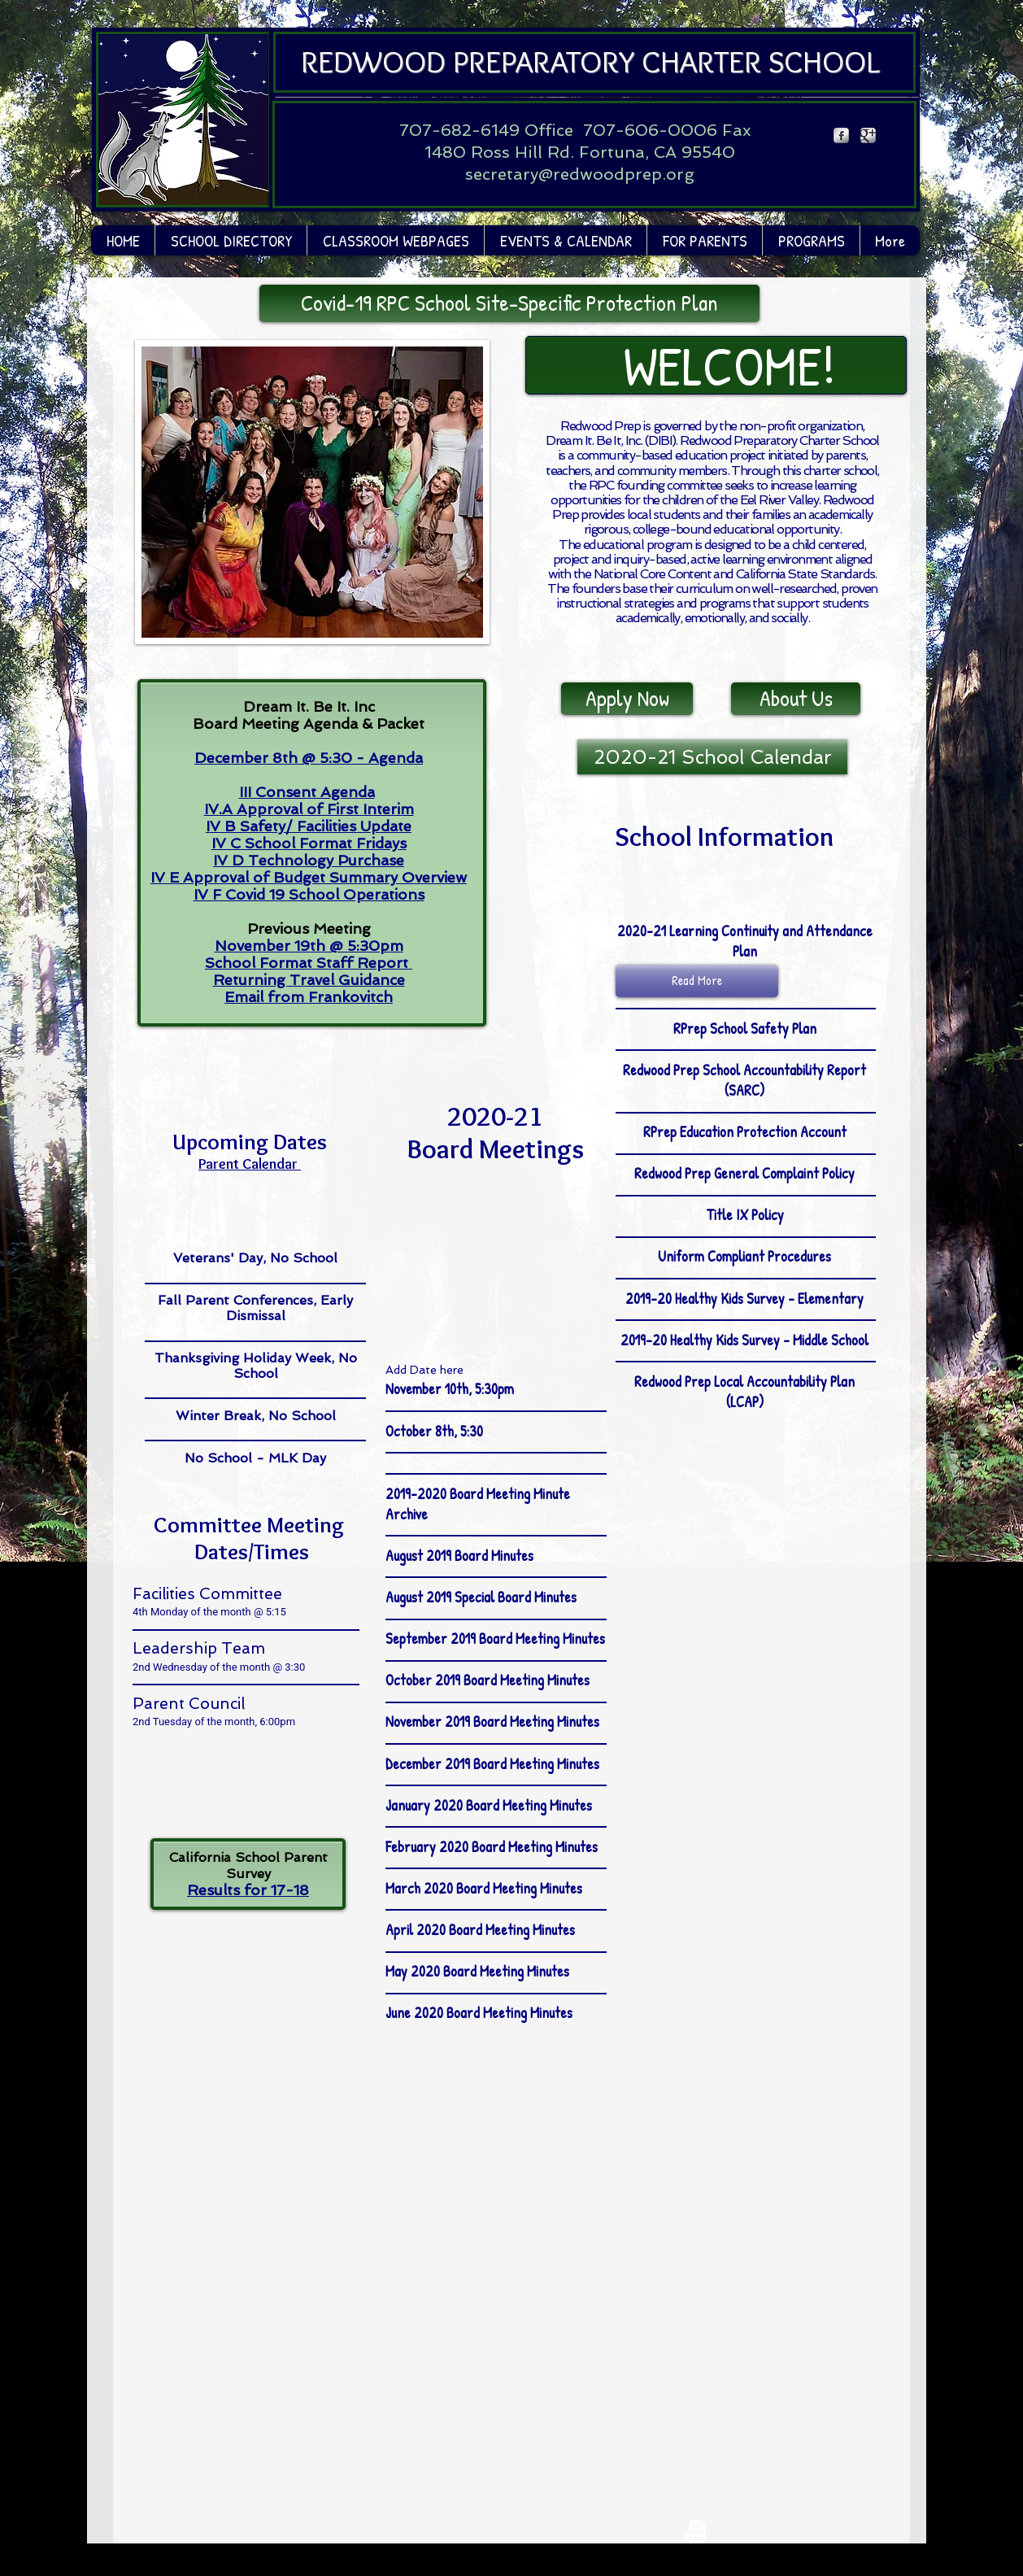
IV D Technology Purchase (308, 860)
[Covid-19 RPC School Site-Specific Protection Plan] (509, 303)
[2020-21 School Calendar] (712, 756)
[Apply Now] (627, 698)
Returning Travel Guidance (309, 979)
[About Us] (795, 698)
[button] (395, 240)
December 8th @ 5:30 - (281, 757)
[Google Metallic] (868, 135)
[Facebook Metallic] (841, 135)
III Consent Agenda (307, 791)
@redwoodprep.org (616, 174)
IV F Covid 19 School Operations (309, 894)
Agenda (395, 757)
